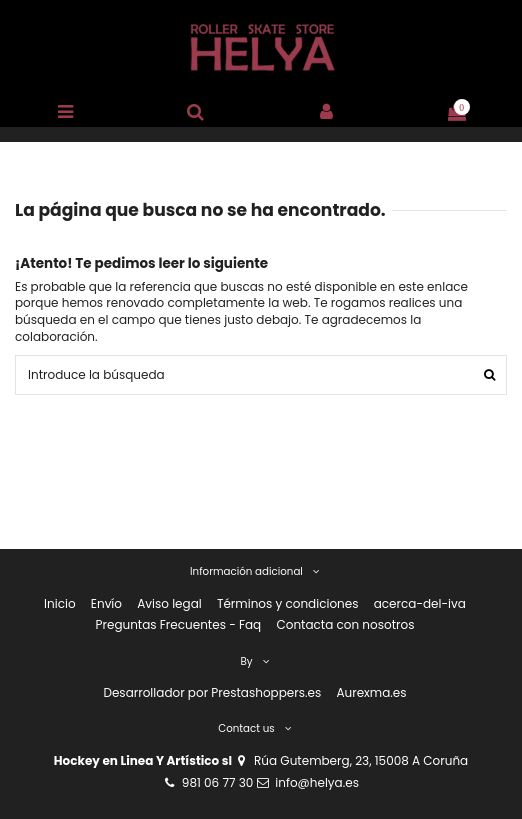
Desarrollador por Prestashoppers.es (212, 693)
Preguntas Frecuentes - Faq (179, 625)
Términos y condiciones (288, 604)
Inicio (60, 604)
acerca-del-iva (420, 604)
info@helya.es (317, 782)
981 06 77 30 (217, 782)
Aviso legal (169, 604)
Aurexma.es (371, 693)
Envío (106, 604)
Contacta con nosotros (345, 625)
